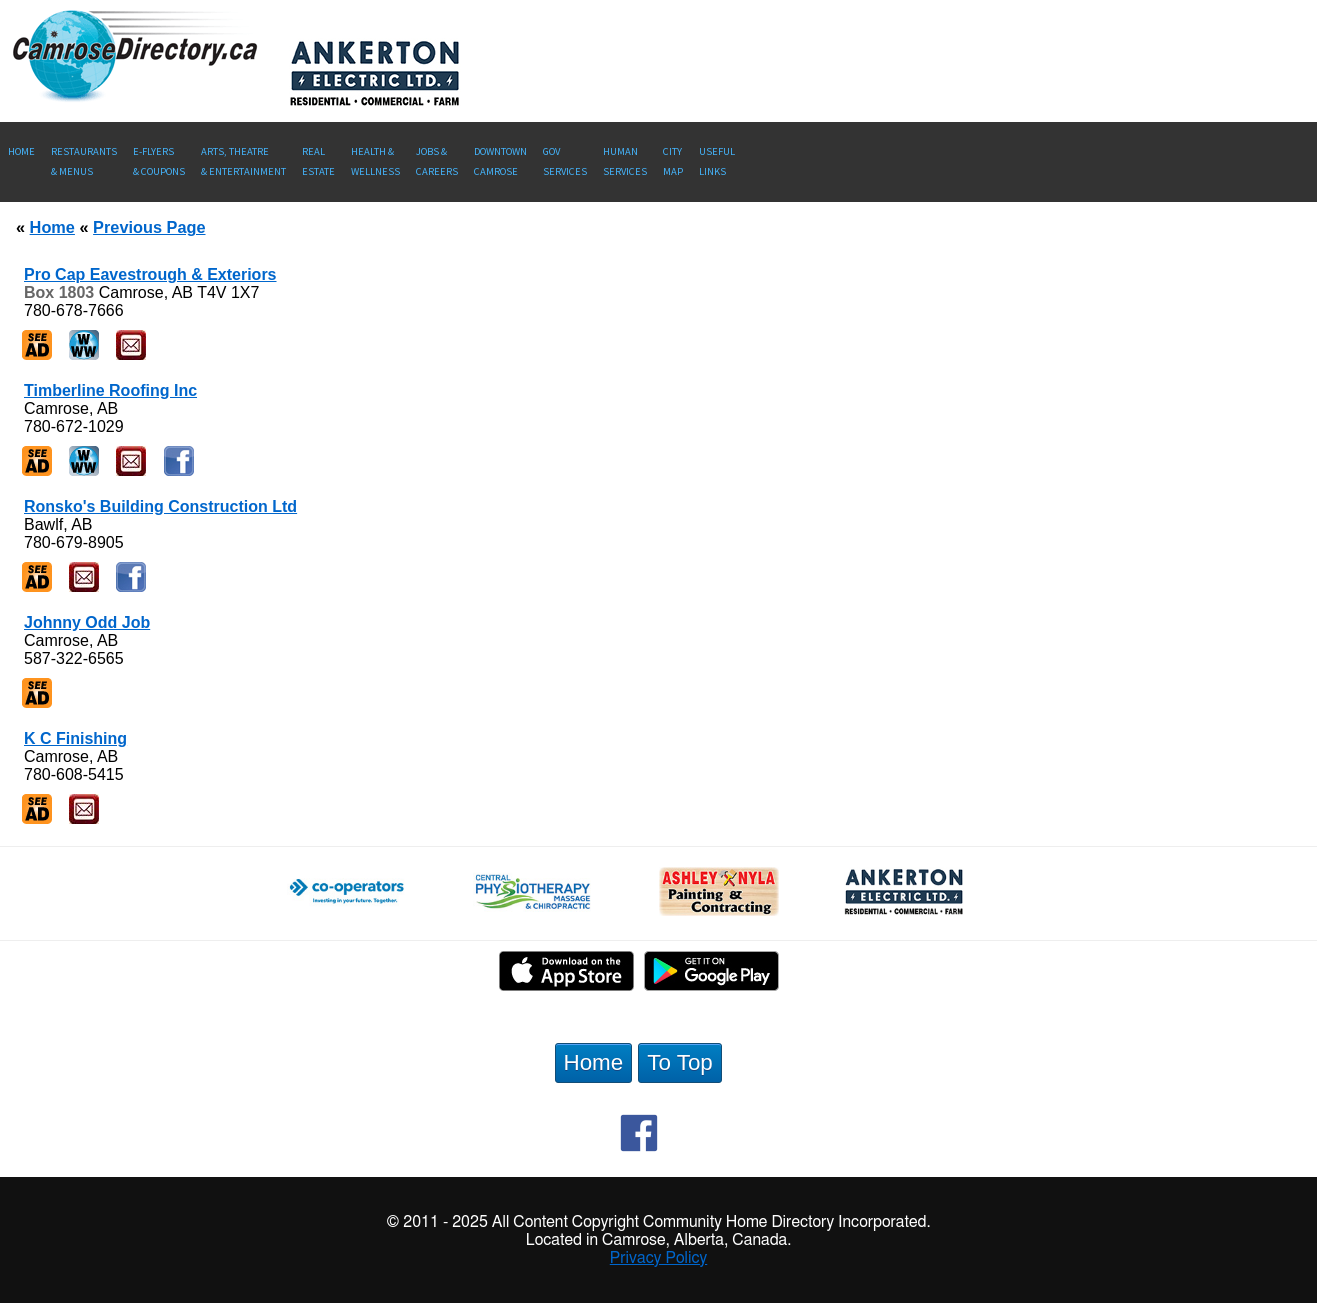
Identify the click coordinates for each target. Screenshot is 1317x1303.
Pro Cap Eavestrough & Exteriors (150, 274)
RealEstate (318, 161)
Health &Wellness (375, 161)
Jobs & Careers (437, 161)
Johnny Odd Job (87, 622)
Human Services (625, 161)
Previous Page (149, 227)
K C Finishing (75, 738)
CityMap (673, 161)
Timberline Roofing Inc (110, 390)
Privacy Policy (659, 1258)
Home (21, 151)
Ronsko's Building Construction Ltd (160, 506)
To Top (680, 1062)
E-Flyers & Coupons (159, 161)
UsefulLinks (717, 161)
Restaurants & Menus (84, 161)
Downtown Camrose (500, 161)
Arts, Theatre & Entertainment (243, 161)
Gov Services (565, 161)
